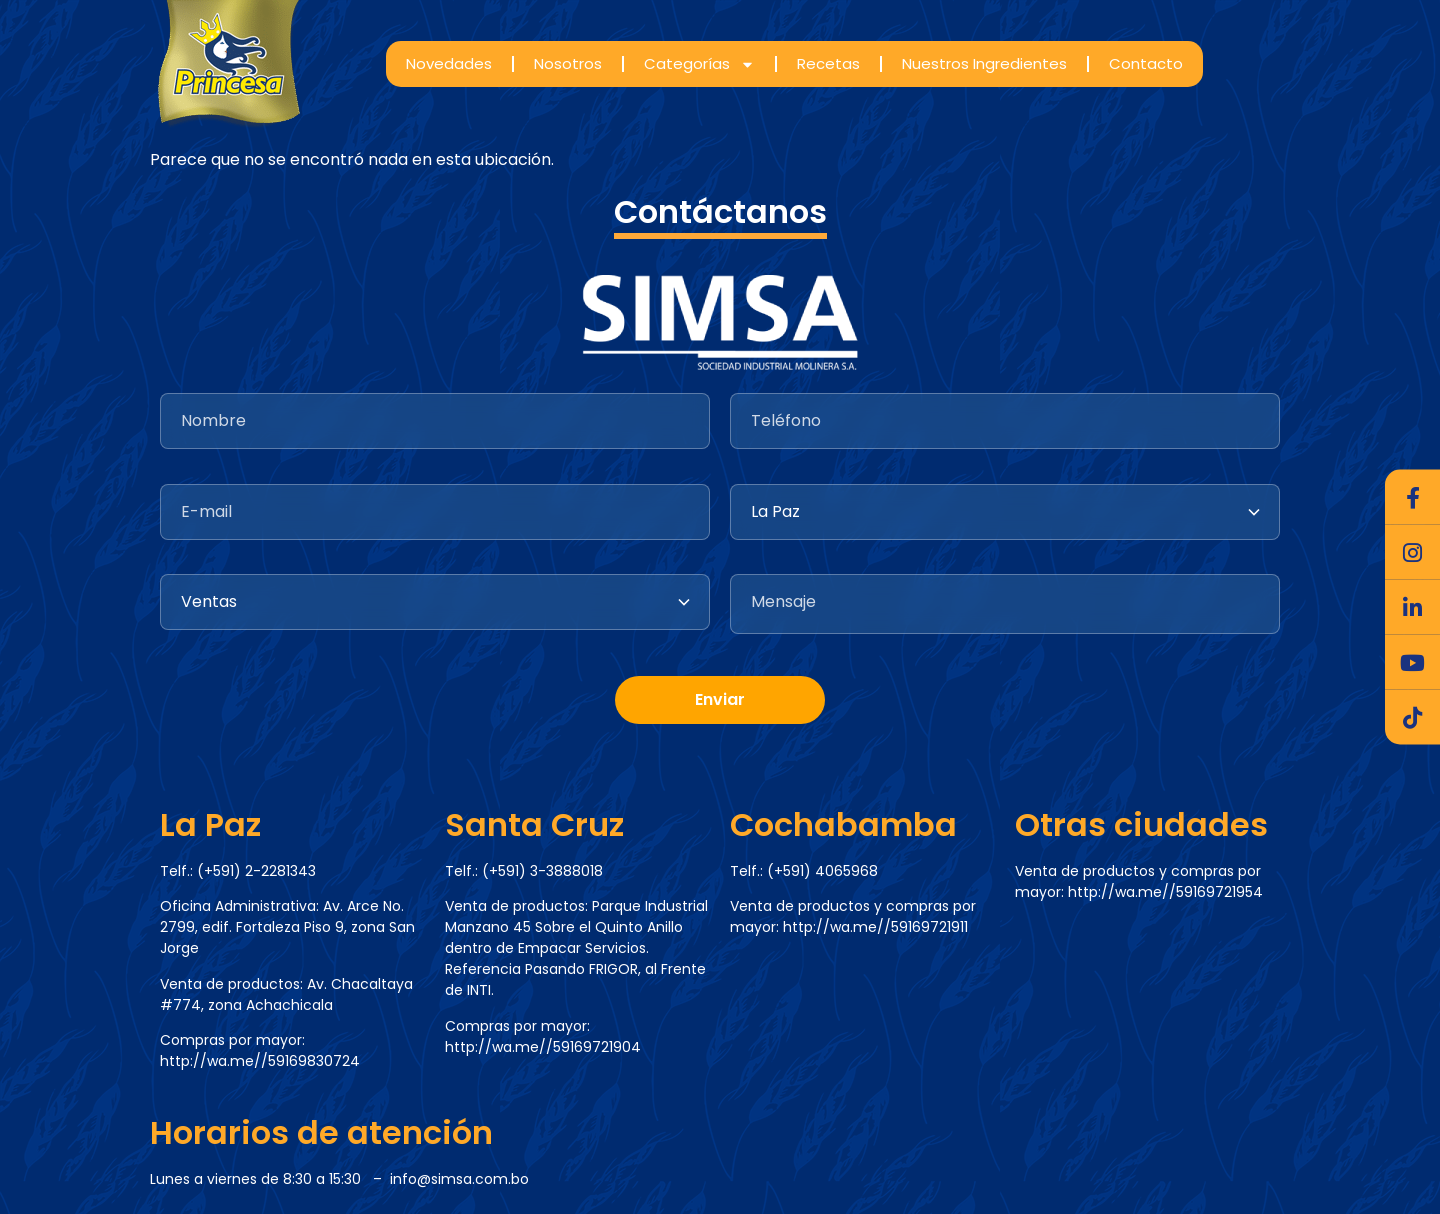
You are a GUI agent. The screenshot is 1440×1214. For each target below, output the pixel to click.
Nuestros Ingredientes (984, 63)
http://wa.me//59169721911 (875, 927)
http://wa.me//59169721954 (1165, 892)
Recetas (828, 63)
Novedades (449, 63)
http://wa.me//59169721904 (543, 1047)
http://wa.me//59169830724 (260, 1061)
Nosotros (568, 63)
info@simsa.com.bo (459, 1179)
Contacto (1146, 63)
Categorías (699, 64)
